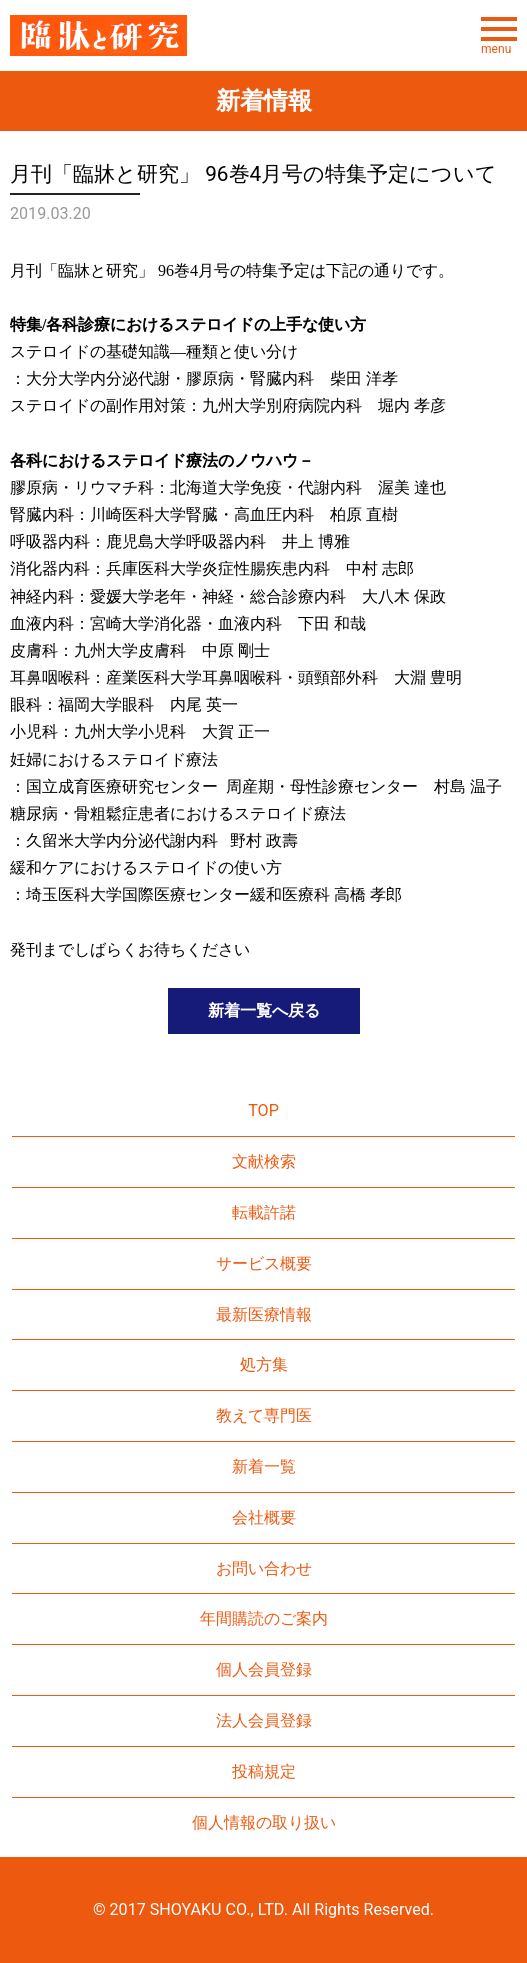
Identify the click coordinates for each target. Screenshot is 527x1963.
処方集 (264, 1364)
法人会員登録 (264, 1720)
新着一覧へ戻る (264, 1010)
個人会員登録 (264, 1669)
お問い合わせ (264, 1568)
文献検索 (264, 1161)
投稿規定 (264, 1771)
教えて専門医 (264, 1415)
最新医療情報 (264, 1314)
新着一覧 (264, 1466)
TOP (263, 1110)
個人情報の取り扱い (264, 1822)
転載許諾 (264, 1212)
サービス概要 (264, 1263)
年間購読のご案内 (264, 1618)
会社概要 (264, 1517)
